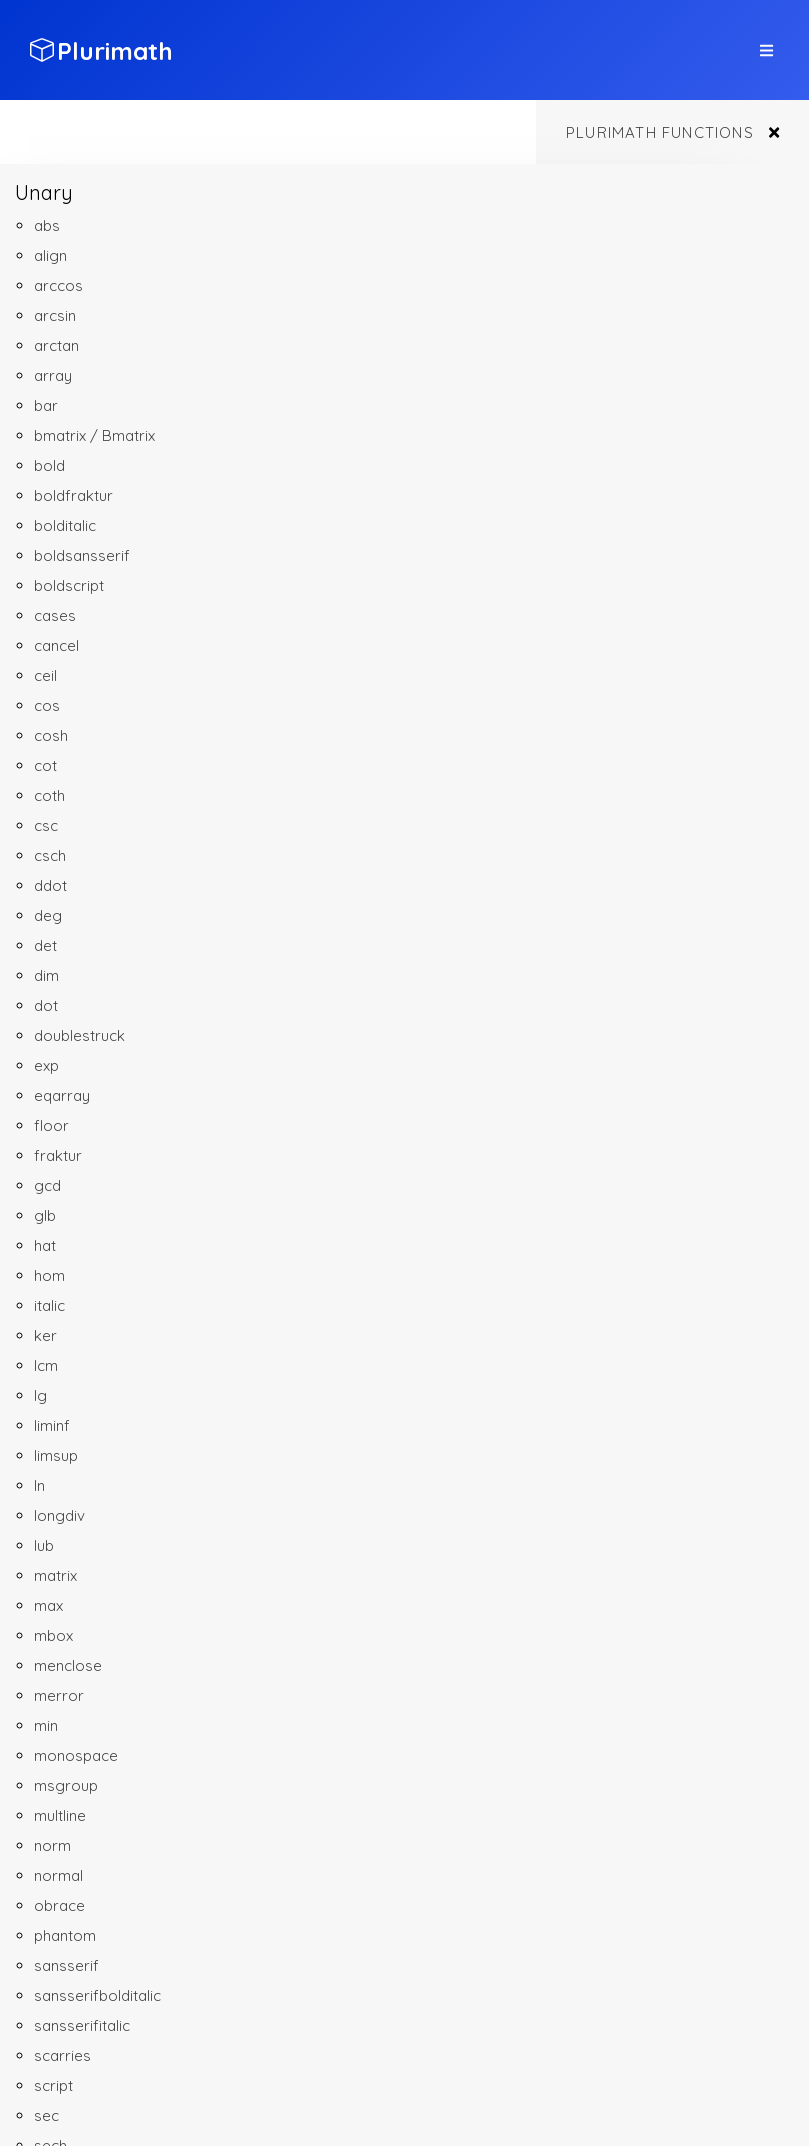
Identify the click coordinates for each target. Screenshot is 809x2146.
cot (45, 765)
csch (50, 855)
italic (49, 1305)
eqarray (62, 1095)
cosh (51, 735)
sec (46, 2115)
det (45, 945)
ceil (45, 675)
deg (48, 915)
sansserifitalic (82, 2025)
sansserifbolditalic (97, 1995)
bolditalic (65, 525)
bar (46, 405)
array (53, 375)
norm (52, 1845)
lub (44, 1545)
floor (51, 1125)
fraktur (58, 1155)
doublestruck (79, 1035)
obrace (59, 1905)
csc (46, 825)
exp (46, 1065)
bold (49, 465)
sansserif (66, 1965)
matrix (55, 1575)
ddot (50, 885)
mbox (53, 1635)
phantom (65, 1935)
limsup (56, 1455)
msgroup (66, 1785)
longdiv (59, 1515)
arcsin (55, 315)
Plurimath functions (660, 132)
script (53, 2085)
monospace (76, 1755)
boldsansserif (82, 555)
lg (40, 1395)
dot (46, 1005)
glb (45, 1215)
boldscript (69, 585)
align (50, 255)
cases (55, 615)
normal (58, 1875)
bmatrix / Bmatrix (94, 435)
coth (49, 795)
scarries (62, 2055)
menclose (68, 1665)
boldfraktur (73, 495)
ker (45, 1335)
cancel (56, 645)
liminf (52, 1425)
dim (46, 975)
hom (49, 1275)
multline (60, 1815)
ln (39, 1485)
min (46, 1725)
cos (47, 705)
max (48, 1605)
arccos (58, 285)
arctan (56, 345)
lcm (46, 1365)
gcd (47, 1185)
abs (47, 225)
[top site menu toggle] (766, 50)
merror (59, 1695)
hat (45, 1245)
